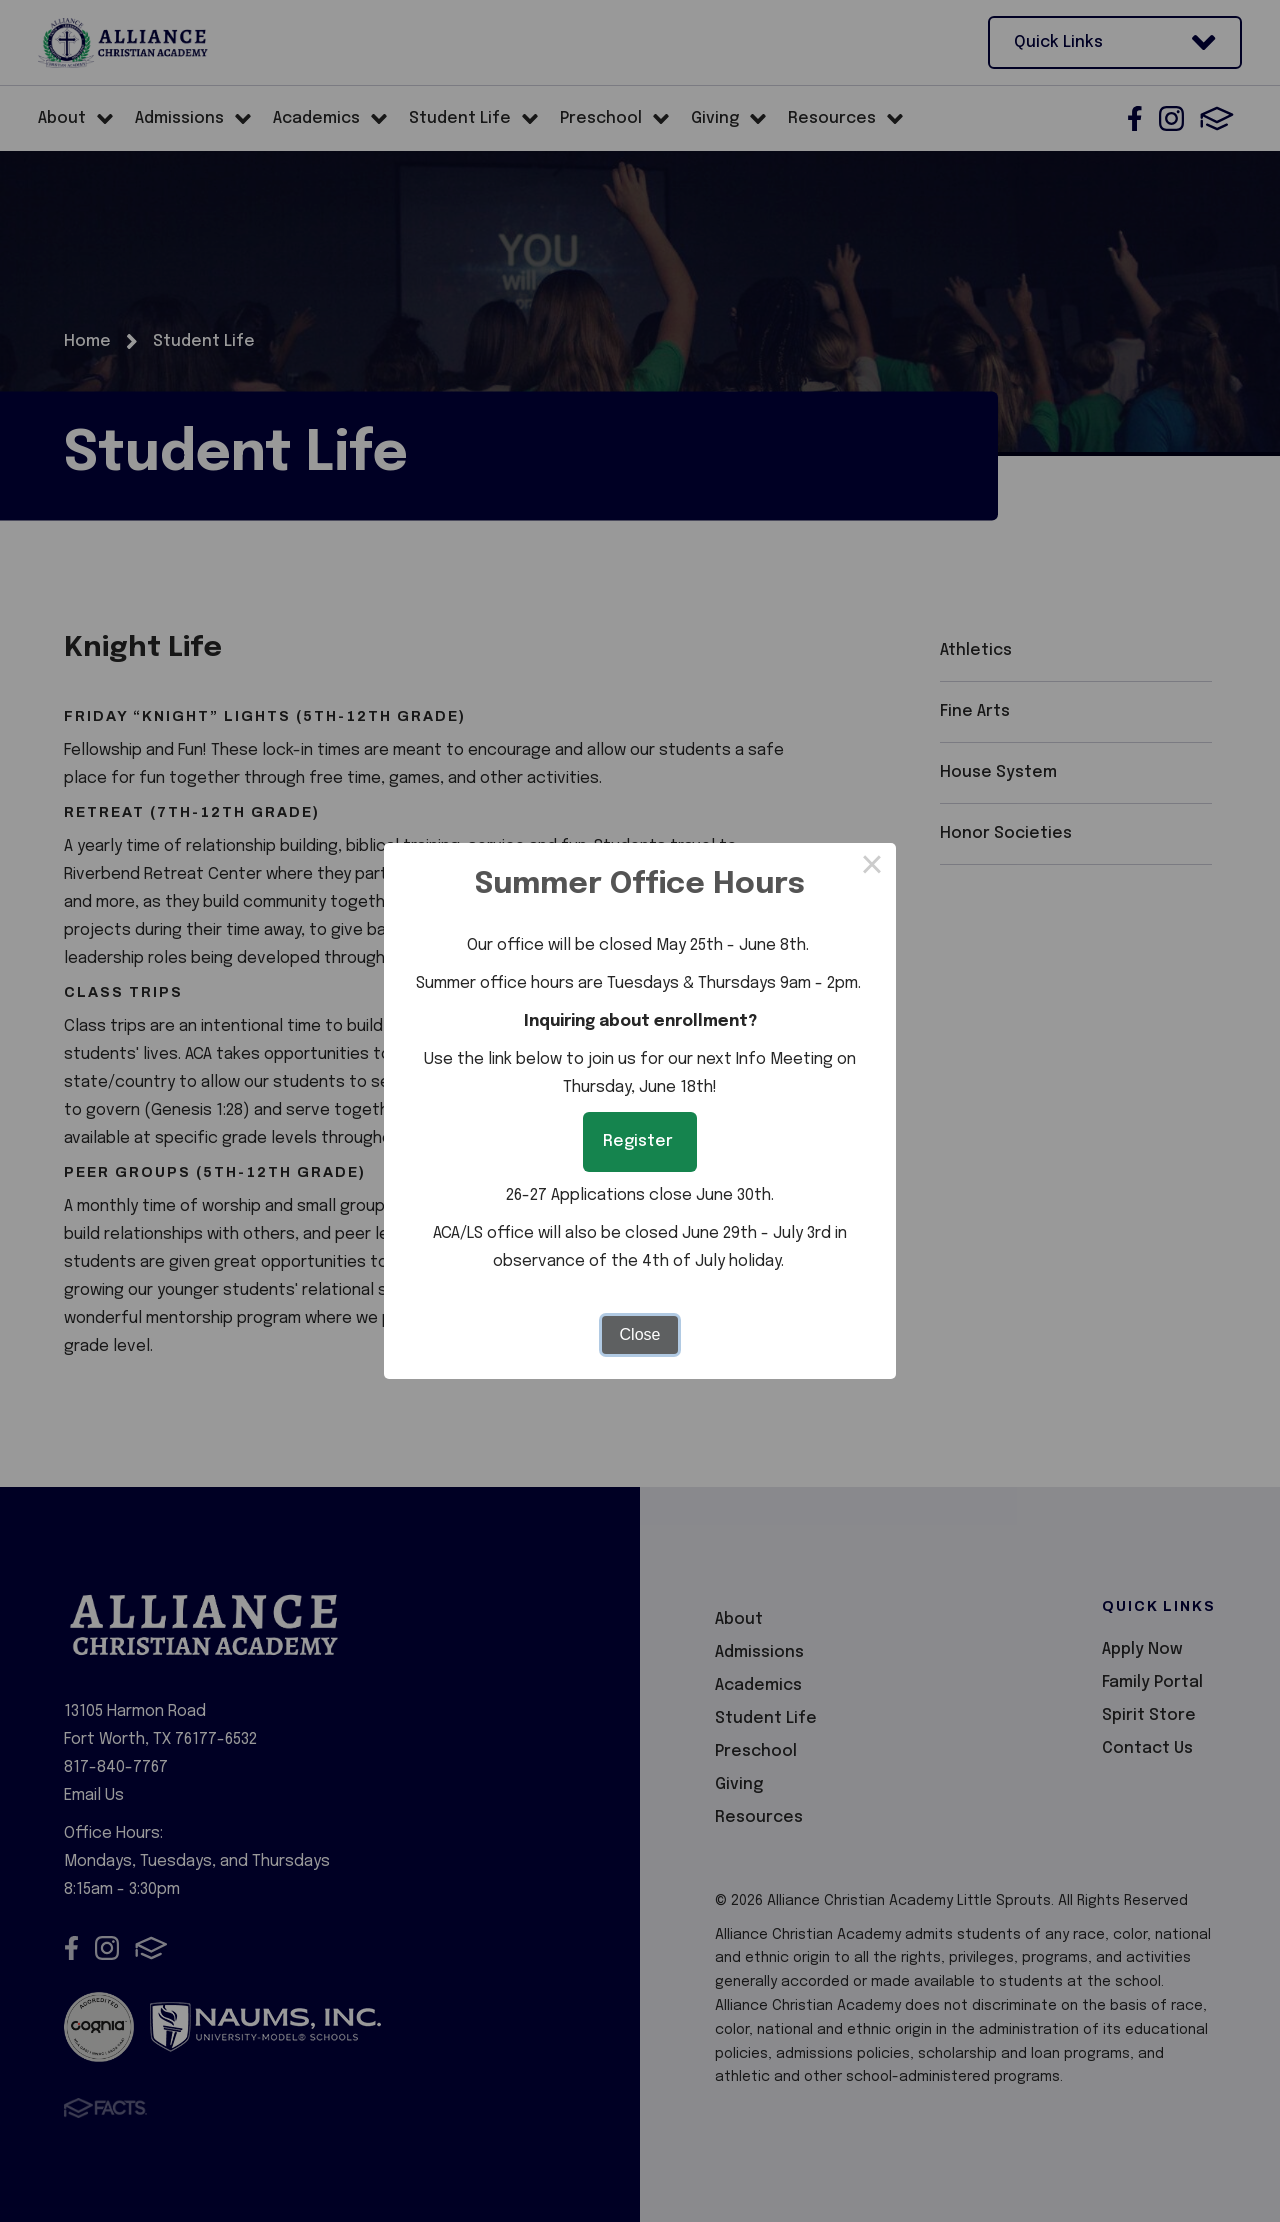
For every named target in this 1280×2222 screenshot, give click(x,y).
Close (640, 1334)
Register (640, 1141)
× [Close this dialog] (872, 867)
